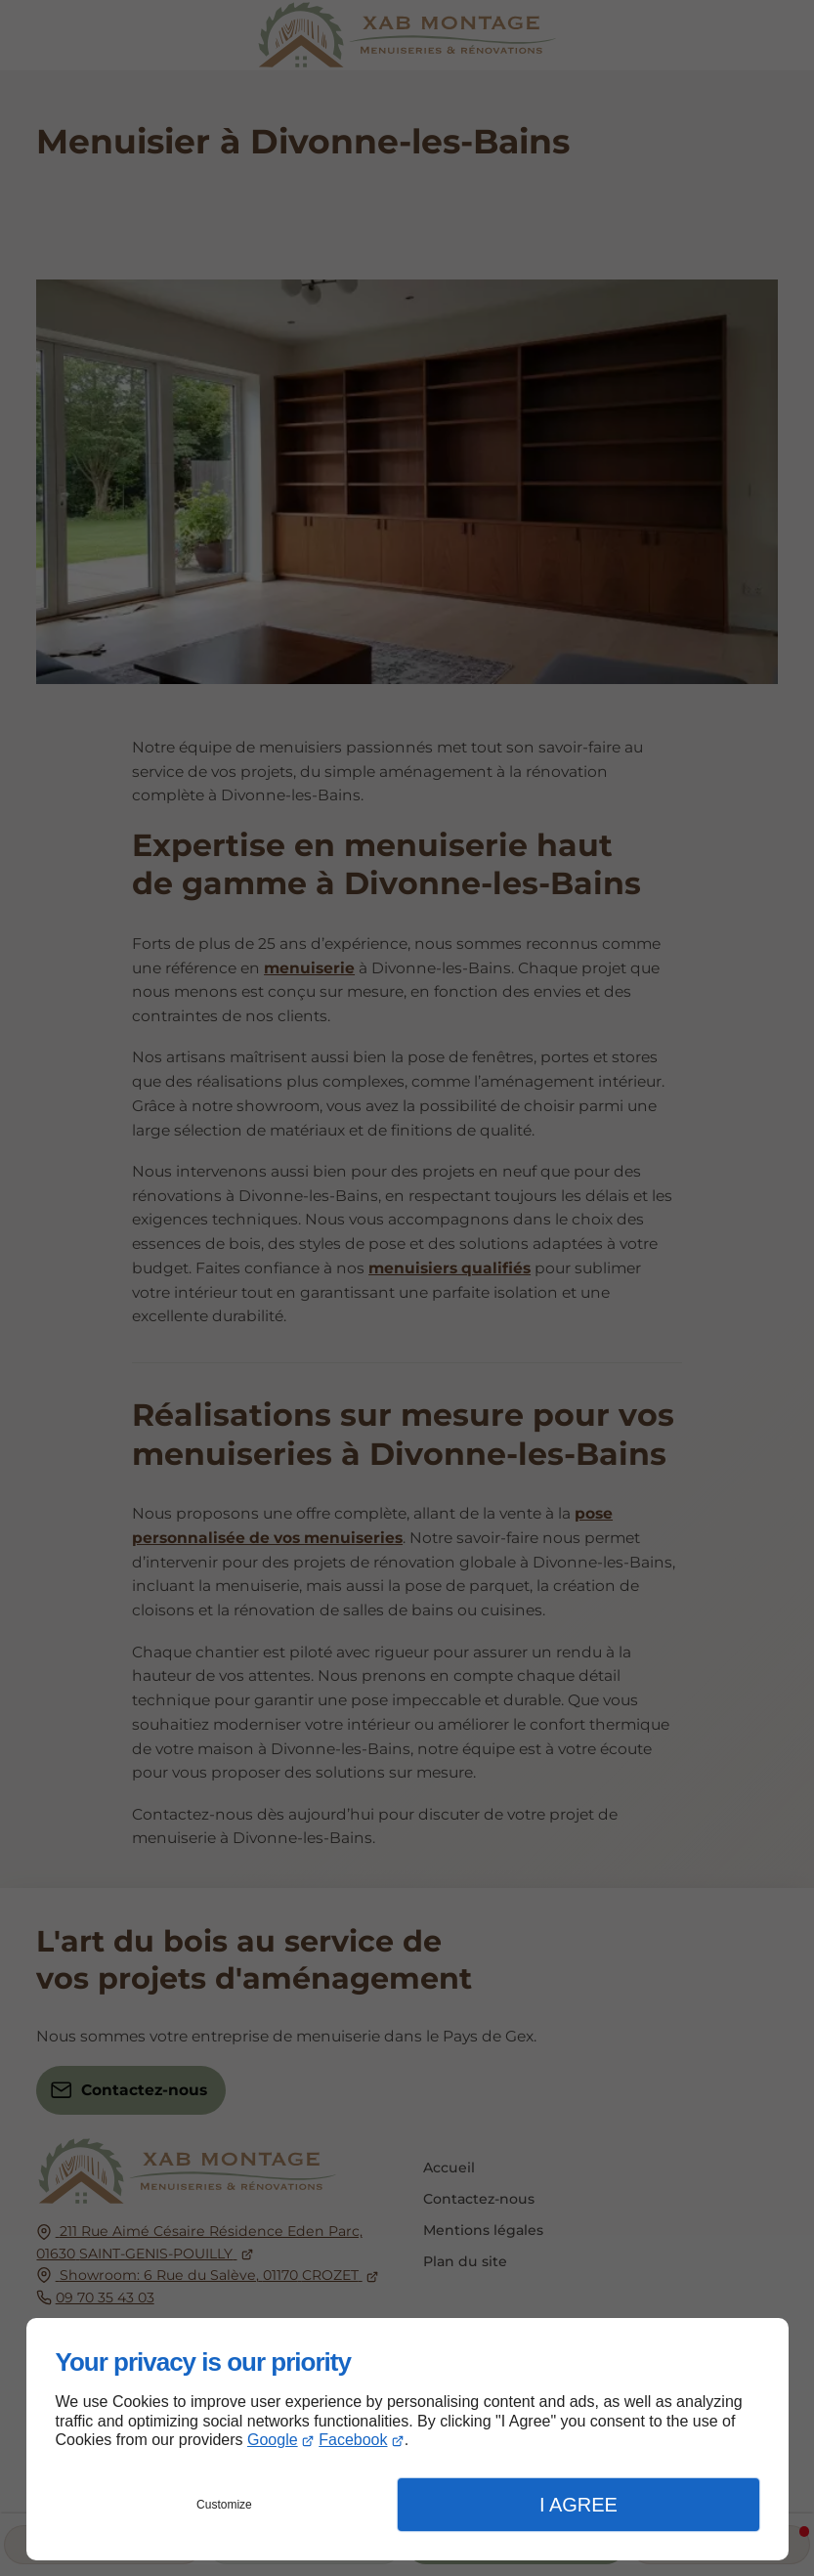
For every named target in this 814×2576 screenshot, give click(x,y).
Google (272, 2439)
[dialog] (407, 2439)
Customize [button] (224, 2505)
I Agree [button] (578, 2504)
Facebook (353, 2439)
